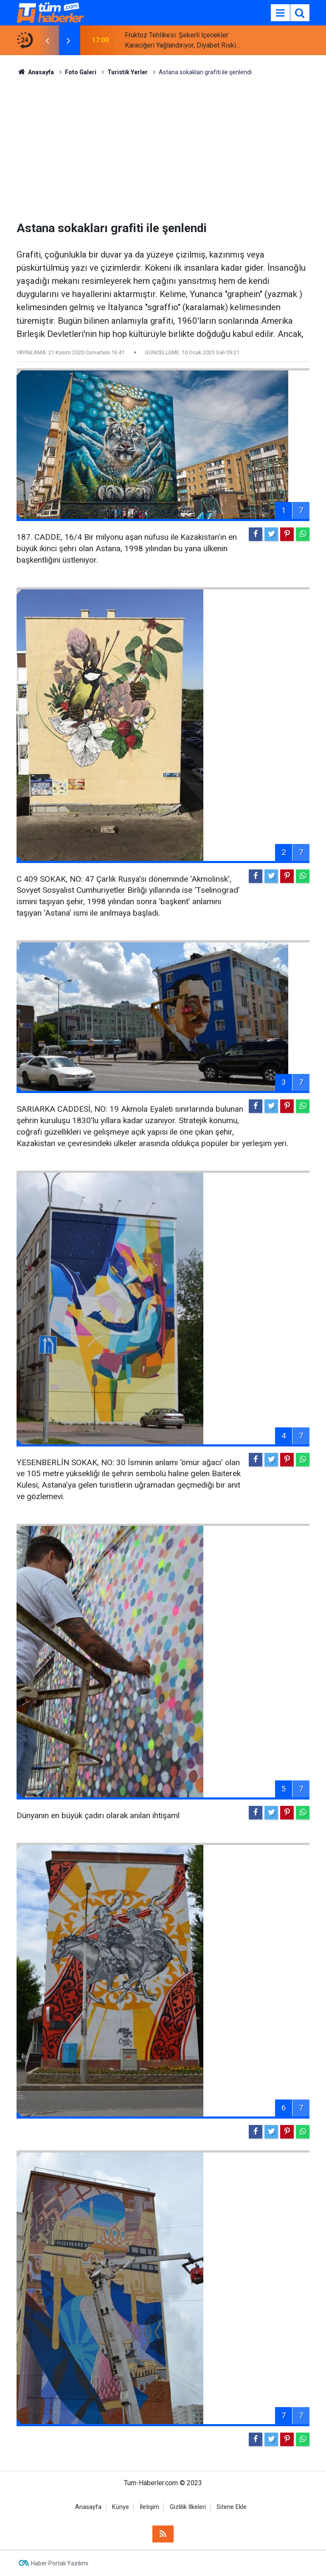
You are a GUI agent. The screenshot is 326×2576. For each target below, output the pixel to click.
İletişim (149, 2507)
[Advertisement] (163, 149)
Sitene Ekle (231, 2507)
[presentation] (47, 40)
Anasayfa (88, 2507)
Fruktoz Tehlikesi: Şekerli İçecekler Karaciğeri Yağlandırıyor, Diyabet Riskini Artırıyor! (183, 40)
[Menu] (280, 13)
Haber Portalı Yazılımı (59, 2563)
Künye (120, 2507)
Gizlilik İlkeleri (188, 2507)
